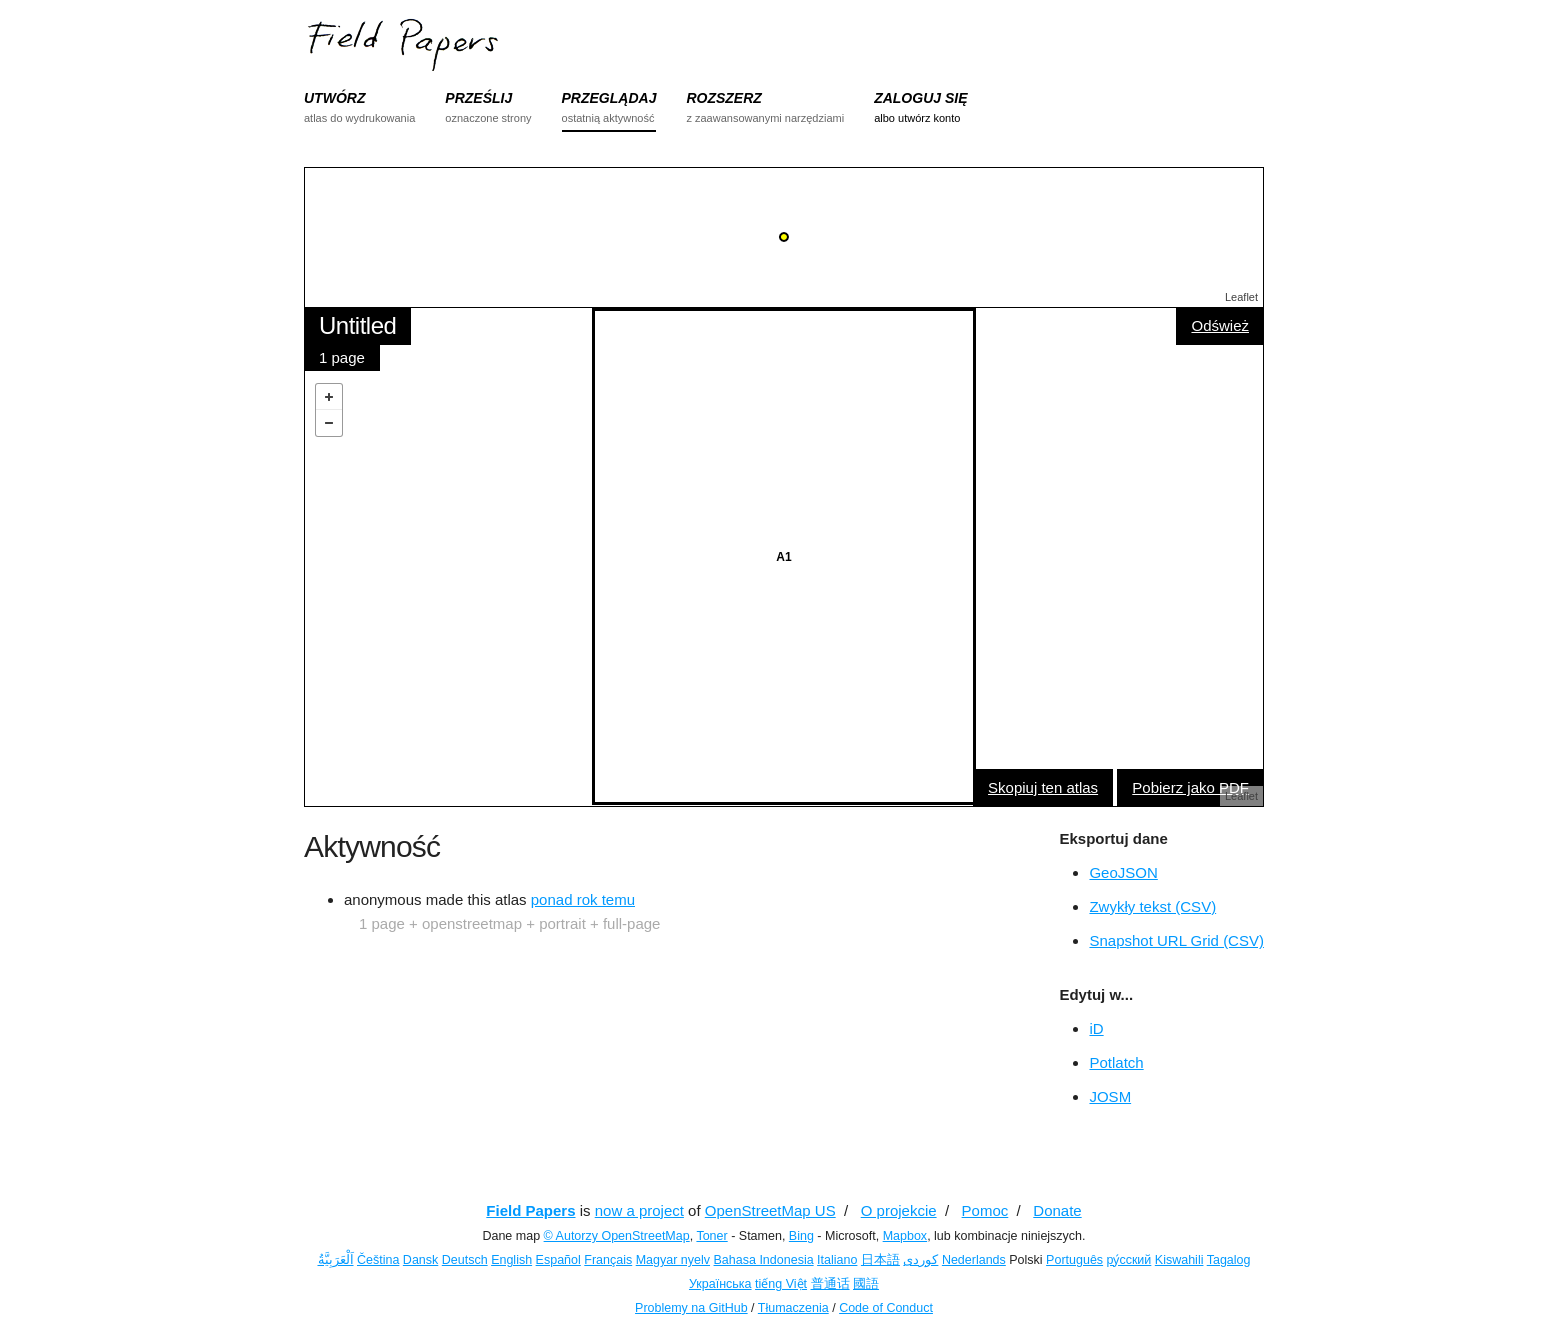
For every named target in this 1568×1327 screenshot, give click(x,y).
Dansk (420, 1260)
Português (1074, 1260)
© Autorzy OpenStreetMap (617, 1236)
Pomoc (985, 1210)
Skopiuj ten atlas (1043, 787)
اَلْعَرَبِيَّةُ (336, 1260)
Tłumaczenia (793, 1308)
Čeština (378, 1260)
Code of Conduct (886, 1308)
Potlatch (1116, 1062)
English (511, 1260)
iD (1096, 1028)
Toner (711, 1236)
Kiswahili (1179, 1260)
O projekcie (899, 1210)
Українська (720, 1284)
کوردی (920, 1260)
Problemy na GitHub (691, 1308)
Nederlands (974, 1260)
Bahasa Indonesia (764, 1260)
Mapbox (905, 1236)
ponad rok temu (583, 899)
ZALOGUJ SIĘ (920, 98)
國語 (866, 1284)
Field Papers (530, 1210)
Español (558, 1260)
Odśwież (1220, 325)
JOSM (1110, 1096)
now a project (639, 1210)
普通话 (830, 1284)
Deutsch (465, 1260)
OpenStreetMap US (770, 1210)
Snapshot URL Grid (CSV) (1176, 940)
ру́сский (1129, 1260)
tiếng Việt (781, 1284)
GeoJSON (1123, 872)
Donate (1057, 1210)
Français (608, 1260)
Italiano (837, 1260)
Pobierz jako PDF (1190, 787)
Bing (801, 1236)
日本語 (880, 1260)
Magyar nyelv (673, 1260)
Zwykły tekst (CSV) (1152, 906)
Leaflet (1241, 297)
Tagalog (1229, 1260)
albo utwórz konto (917, 118)
